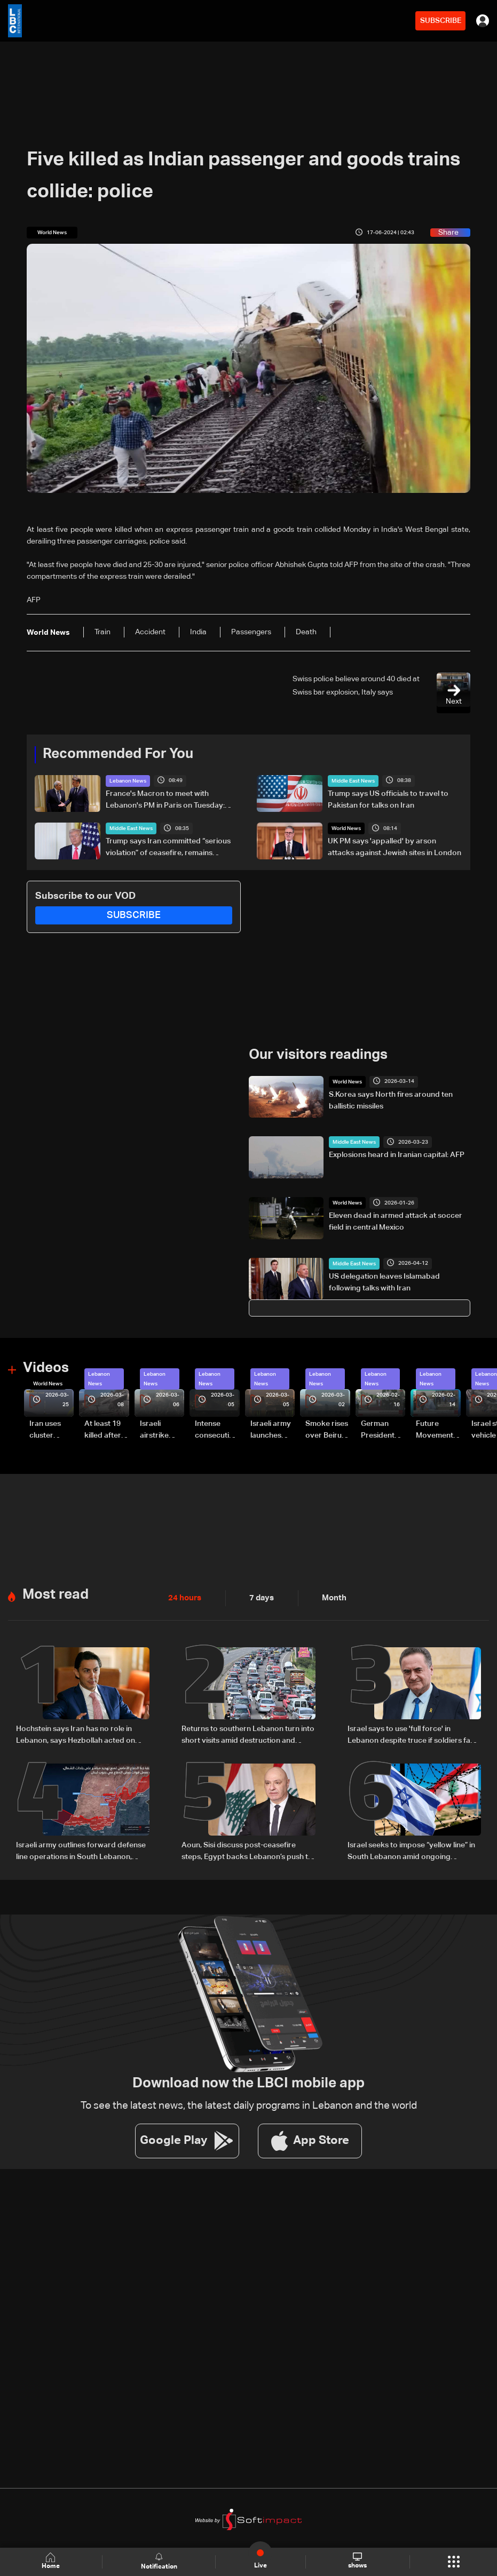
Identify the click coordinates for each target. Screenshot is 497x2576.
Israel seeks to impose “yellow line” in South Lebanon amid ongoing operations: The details (411, 1850)
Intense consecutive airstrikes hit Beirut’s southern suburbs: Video (216, 1430)
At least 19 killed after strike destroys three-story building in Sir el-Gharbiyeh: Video (104, 1430)
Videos (46, 1368)
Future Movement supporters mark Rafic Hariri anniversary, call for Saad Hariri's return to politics (438, 1430)
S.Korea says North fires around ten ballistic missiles (391, 1100)
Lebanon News (127, 780)
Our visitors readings (318, 1055)
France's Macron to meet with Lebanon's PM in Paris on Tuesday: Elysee (165, 800)
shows (357, 2561)
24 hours (183, 1597)
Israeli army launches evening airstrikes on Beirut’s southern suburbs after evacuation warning (272, 1430)
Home (51, 2561)
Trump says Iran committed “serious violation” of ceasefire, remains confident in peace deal (168, 848)
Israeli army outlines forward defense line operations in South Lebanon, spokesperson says (81, 1850)
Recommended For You (118, 754)
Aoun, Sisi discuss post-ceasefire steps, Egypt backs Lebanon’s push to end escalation (247, 1850)
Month (330, 1597)
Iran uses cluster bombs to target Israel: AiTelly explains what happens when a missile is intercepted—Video (51, 1430)
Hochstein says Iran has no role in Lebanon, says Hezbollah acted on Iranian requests (75, 1734)
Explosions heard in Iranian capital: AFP (396, 1155)
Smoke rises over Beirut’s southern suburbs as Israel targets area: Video (327, 1430)
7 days (259, 1597)
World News (346, 828)
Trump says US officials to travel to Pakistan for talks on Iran (388, 799)
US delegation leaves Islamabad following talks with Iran (384, 1281)
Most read (55, 1594)
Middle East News (353, 780)
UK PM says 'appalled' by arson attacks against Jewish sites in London (394, 847)
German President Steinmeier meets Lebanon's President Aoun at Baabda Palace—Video (379, 1430)
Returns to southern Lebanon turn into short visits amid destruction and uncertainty (248, 1734)
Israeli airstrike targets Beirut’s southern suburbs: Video (155, 1430)
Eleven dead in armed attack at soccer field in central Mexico (395, 1221)
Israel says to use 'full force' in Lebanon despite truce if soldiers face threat (413, 1734)
